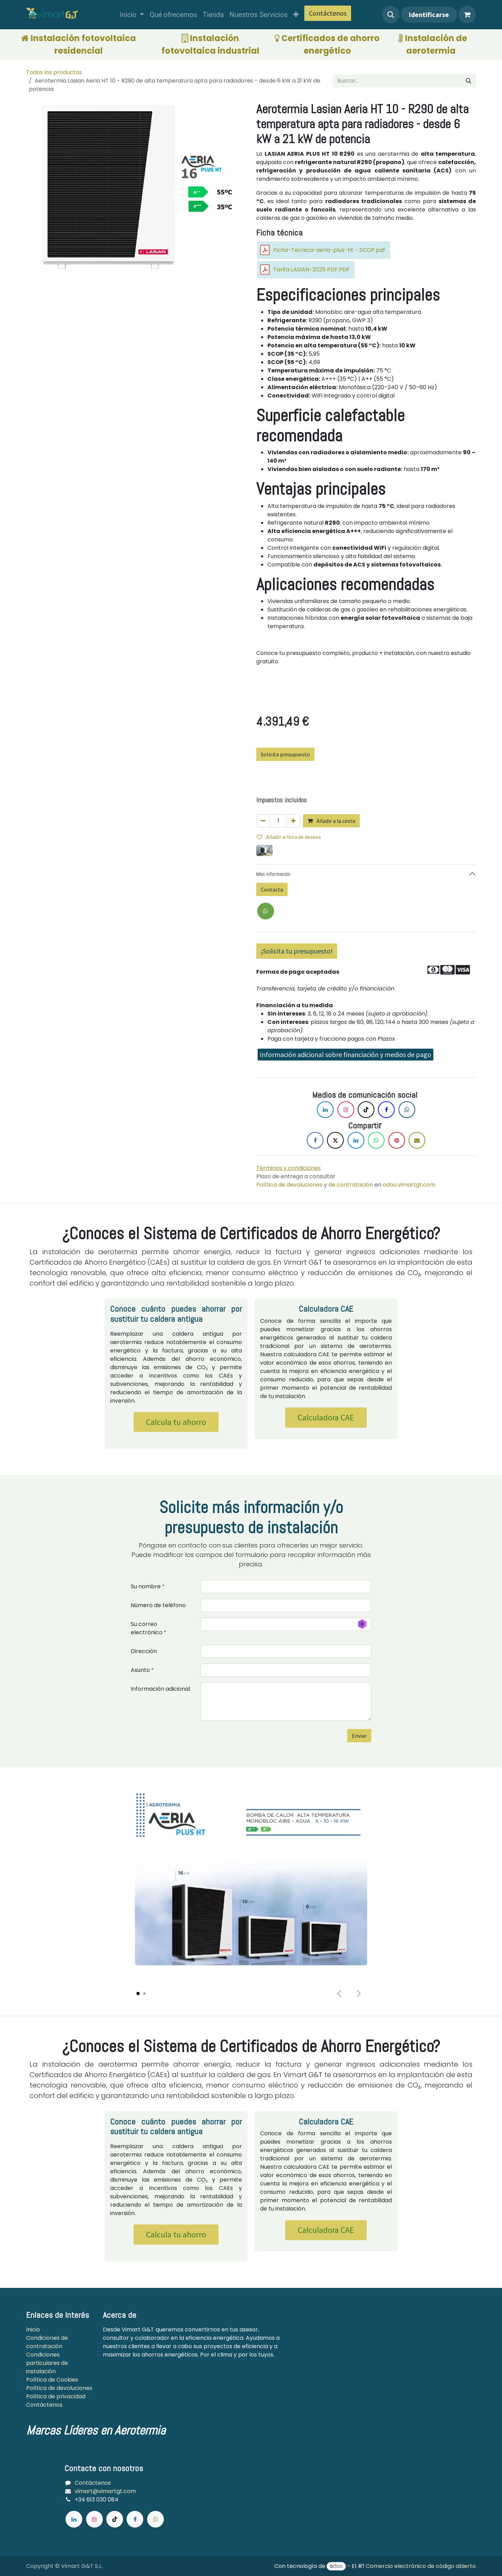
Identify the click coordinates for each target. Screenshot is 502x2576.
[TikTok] (366, 1109)
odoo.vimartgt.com (409, 1185)
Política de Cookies (52, 2380)
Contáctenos (328, 13)
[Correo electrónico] (417, 1140)
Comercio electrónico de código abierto (421, 2566)
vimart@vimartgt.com (105, 2491)
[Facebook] (386, 1109)
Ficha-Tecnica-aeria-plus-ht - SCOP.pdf (329, 250)
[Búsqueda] (468, 80)
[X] (265, 911)
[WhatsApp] (376, 1140)
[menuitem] (132, 15)
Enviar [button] (359, 1735)
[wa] (155, 2519)
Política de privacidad (55, 2396)
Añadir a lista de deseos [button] (289, 836)
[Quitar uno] (263, 820)
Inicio (33, 2330)
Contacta (272, 889)
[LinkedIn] (325, 1109)
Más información (273, 874)
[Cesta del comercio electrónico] (467, 14)
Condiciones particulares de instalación (47, 2363)
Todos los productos (54, 72)
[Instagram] (345, 1109)
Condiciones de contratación (47, 2342)
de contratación (350, 1185)
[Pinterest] (396, 1140)
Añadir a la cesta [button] (331, 820)
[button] (391, 14)
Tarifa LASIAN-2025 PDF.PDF (311, 269)
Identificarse (429, 14)
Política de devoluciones (289, 1185)
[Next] (358, 1993)
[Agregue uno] (293, 820)
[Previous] (339, 1993)
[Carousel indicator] (138, 1993)
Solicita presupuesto (285, 754)
